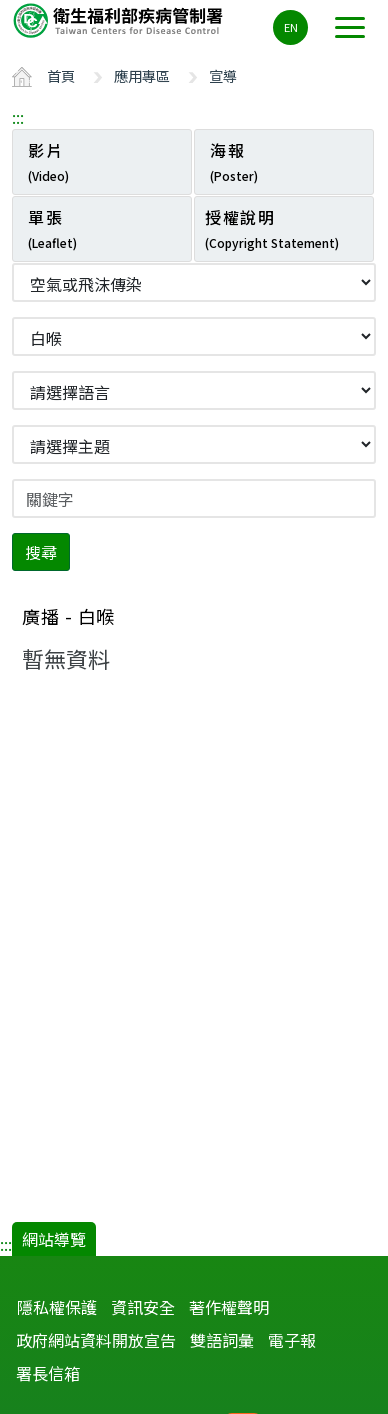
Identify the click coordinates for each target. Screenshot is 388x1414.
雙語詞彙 (222, 1340)
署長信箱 (48, 1373)
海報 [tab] (234, 161)
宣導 (223, 75)
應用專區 (142, 75)
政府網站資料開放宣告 (96, 1340)
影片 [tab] (48, 161)
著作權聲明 (229, 1307)
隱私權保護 (57, 1307)
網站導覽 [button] (54, 1239)
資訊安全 (143, 1307)
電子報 (292, 1340)
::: (18, 117)
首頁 (61, 75)
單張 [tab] (52, 228)
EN (291, 27)
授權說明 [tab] (272, 228)
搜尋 (41, 552)
